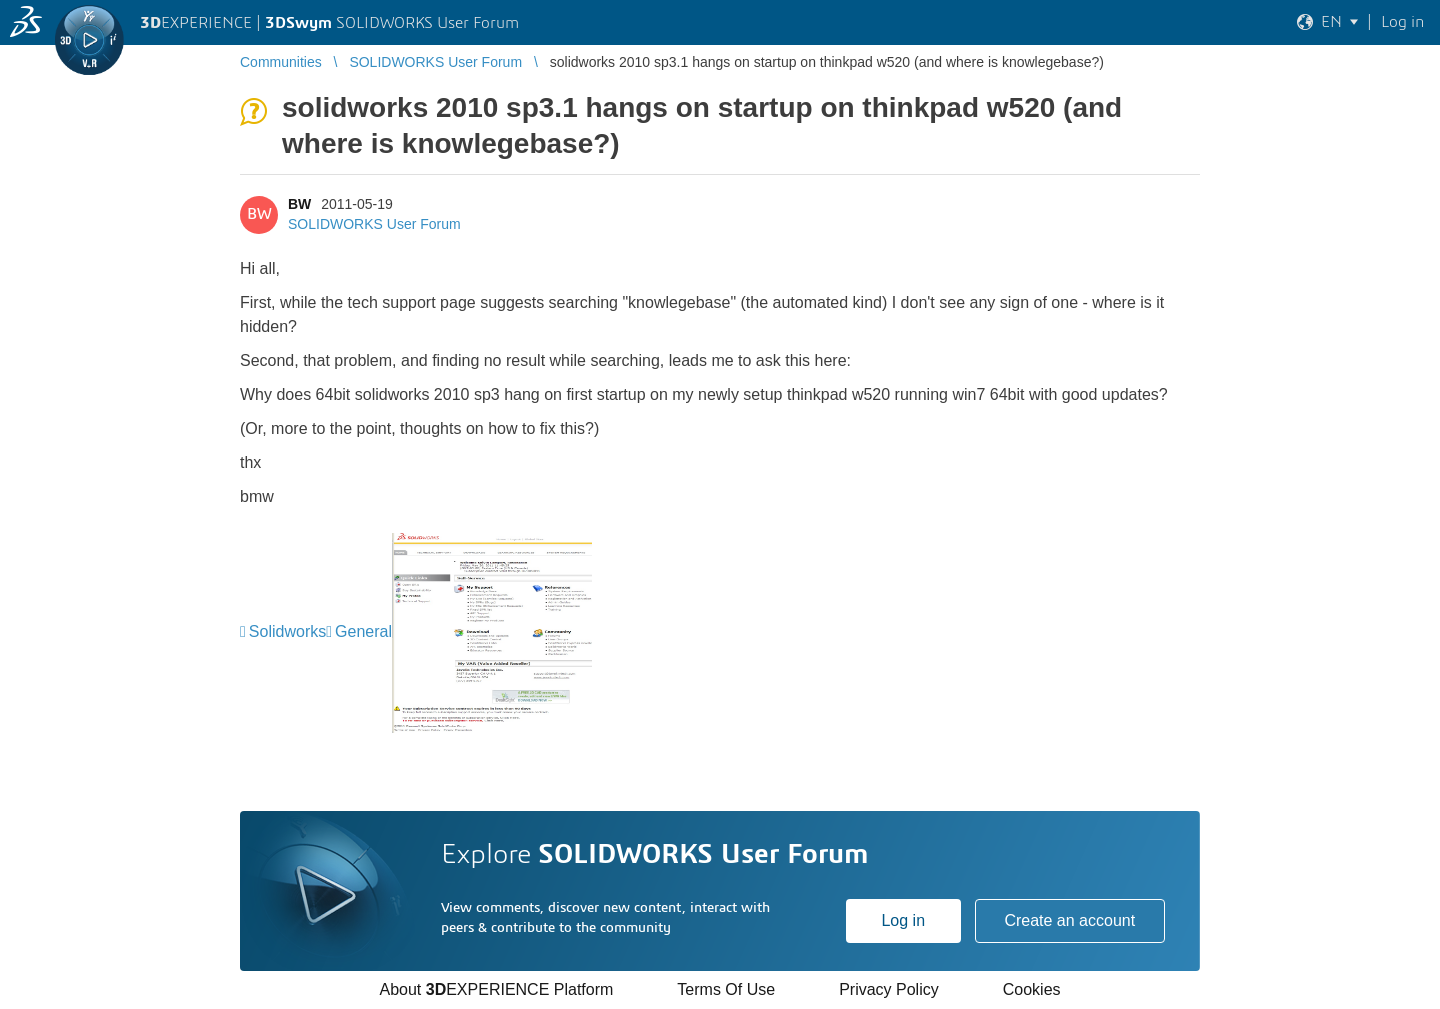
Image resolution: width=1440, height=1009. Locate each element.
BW (299, 204)
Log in (903, 920)
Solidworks (287, 631)
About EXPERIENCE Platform (496, 989)
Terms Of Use (726, 989)
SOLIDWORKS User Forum (374, 224)
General (363, 631)
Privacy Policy (889, 989)
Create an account (1069, 920)
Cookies (1032, 989)
